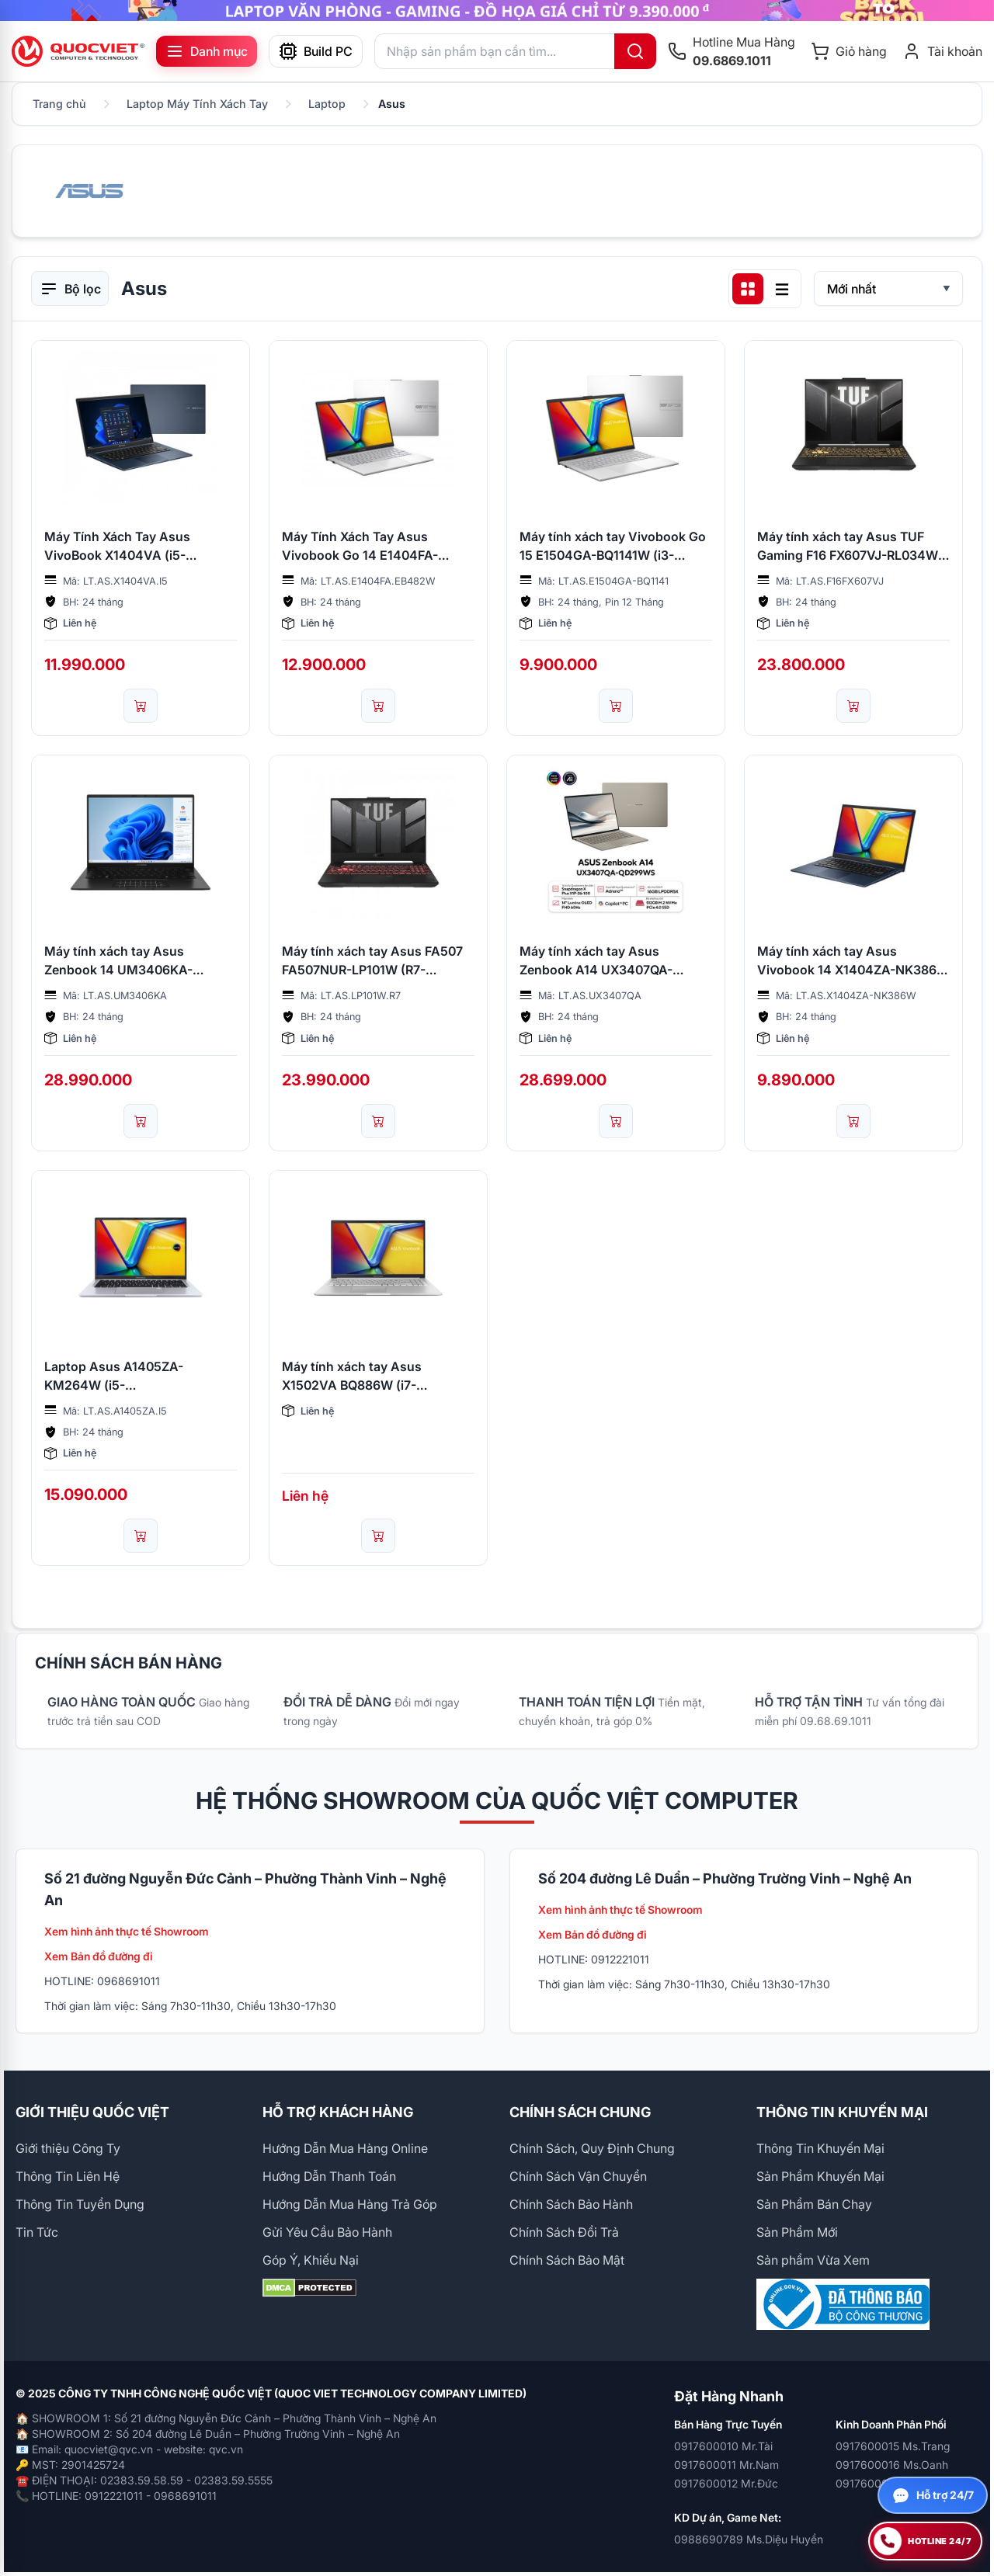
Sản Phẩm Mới (797, 2232)
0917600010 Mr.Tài (723, 2446)
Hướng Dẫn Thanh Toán (329, 2176)
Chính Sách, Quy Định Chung (592, 2148)
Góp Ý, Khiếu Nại (310, 2260)
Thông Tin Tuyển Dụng (80, 2204)
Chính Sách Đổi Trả (564, 2232)
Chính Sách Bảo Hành (571, 2204)
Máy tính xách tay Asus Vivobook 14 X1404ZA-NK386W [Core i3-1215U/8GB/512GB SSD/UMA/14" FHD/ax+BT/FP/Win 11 (853, 961)
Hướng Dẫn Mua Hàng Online (345, 2148)
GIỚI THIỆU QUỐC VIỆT (92, 2112)
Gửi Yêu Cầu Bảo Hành (327, 2232)
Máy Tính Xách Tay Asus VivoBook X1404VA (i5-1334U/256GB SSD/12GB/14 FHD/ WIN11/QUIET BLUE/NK (127, 546)
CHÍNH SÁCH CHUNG (580, 2112)
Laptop (327, 103)
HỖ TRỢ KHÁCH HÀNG (337, 2112)
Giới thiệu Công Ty (68, 2148)
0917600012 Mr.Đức (726, 2483)
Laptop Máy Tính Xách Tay (197, 103)
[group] (497, 10)
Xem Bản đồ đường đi (98, 1956)
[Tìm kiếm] (635, 51)
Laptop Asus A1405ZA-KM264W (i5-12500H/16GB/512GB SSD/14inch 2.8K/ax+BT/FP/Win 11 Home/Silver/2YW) (137, 1376)
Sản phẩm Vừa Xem (813, 2260)
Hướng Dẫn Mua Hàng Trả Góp (349, 2204)
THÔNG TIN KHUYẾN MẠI (842, 2112)
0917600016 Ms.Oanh (892, 2464)
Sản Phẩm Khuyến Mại (820, 2176)
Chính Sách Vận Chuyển (578, 2176)
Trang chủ (59, 103)
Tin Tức (37, 2232)
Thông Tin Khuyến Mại (820, 2148)
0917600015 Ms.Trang (893, 2446)
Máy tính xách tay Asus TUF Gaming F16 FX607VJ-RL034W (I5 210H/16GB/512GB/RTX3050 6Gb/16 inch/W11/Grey (850, 546)
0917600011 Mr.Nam (726, 2464)
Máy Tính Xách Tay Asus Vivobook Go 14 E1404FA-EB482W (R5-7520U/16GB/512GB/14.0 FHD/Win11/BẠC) (360, 546)
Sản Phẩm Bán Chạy (814, 2204)
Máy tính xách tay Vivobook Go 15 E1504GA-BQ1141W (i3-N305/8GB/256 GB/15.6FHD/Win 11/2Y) (615, 546)
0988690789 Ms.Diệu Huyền (748, 2539)
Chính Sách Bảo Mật (566, 2260)
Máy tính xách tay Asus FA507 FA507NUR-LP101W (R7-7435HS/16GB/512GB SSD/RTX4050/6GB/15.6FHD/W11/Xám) (378, 961)
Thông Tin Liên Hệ (68, 2176)
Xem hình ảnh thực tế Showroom (126, 1931)
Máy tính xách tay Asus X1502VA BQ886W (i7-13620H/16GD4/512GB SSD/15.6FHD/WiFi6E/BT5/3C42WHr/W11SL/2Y (378, 1376)
